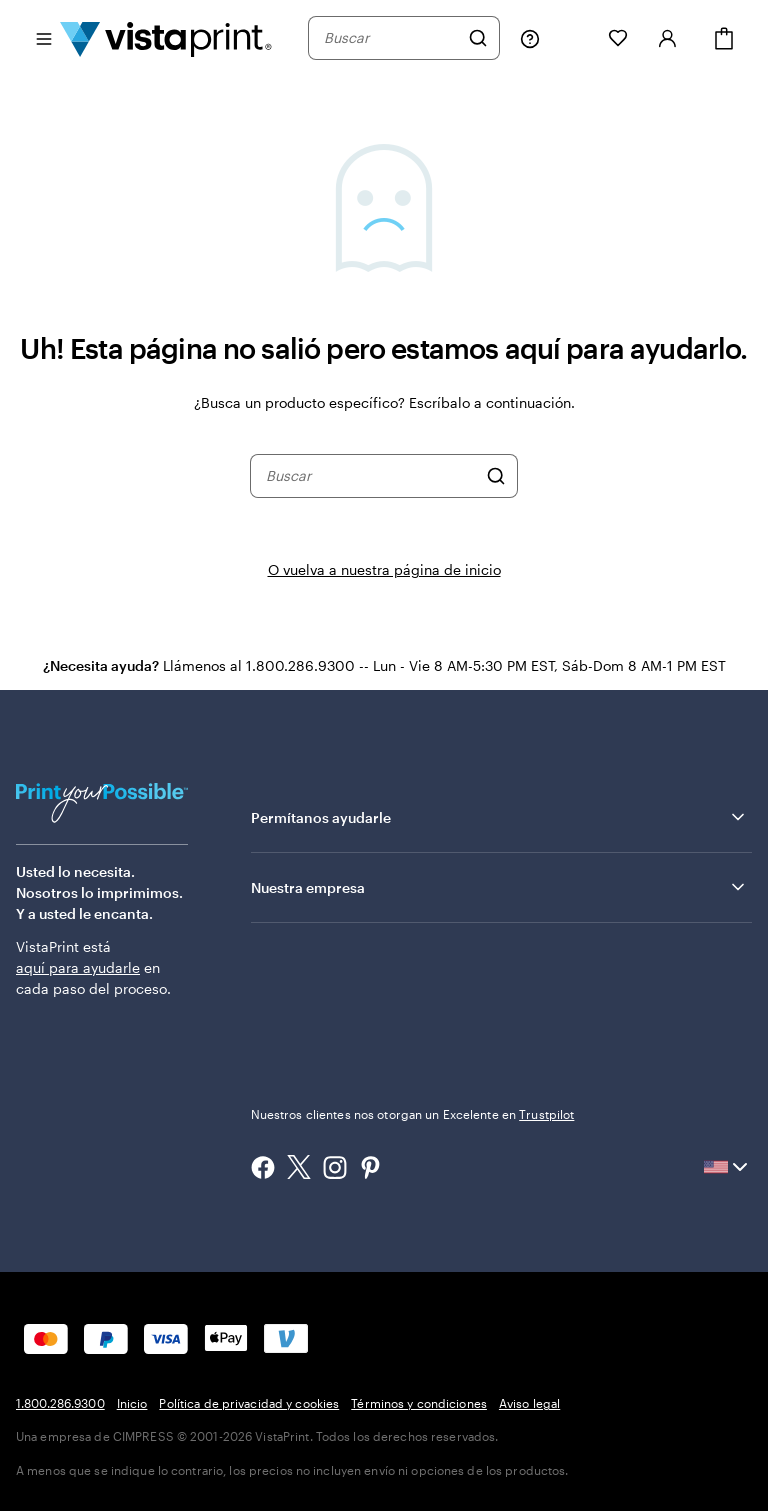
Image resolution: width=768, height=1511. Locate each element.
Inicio (132, 1403)
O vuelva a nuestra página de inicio (384, 569)
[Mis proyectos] (574, 38)
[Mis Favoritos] (618, 38)
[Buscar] (478, 38)
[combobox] (391, 38)
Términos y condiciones (419, 1403)
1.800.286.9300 (60, 1403)
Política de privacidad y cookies (249, 1403)
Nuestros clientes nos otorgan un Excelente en (413, 1114)
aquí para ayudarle (78, 967)
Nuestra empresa (499, 887)
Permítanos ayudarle (499, 817)
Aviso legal (529, 1403)
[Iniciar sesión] (668, 38)
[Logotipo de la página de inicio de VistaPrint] (166, 38)
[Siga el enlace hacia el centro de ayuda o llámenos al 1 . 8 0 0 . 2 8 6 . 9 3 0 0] (530, 38)
